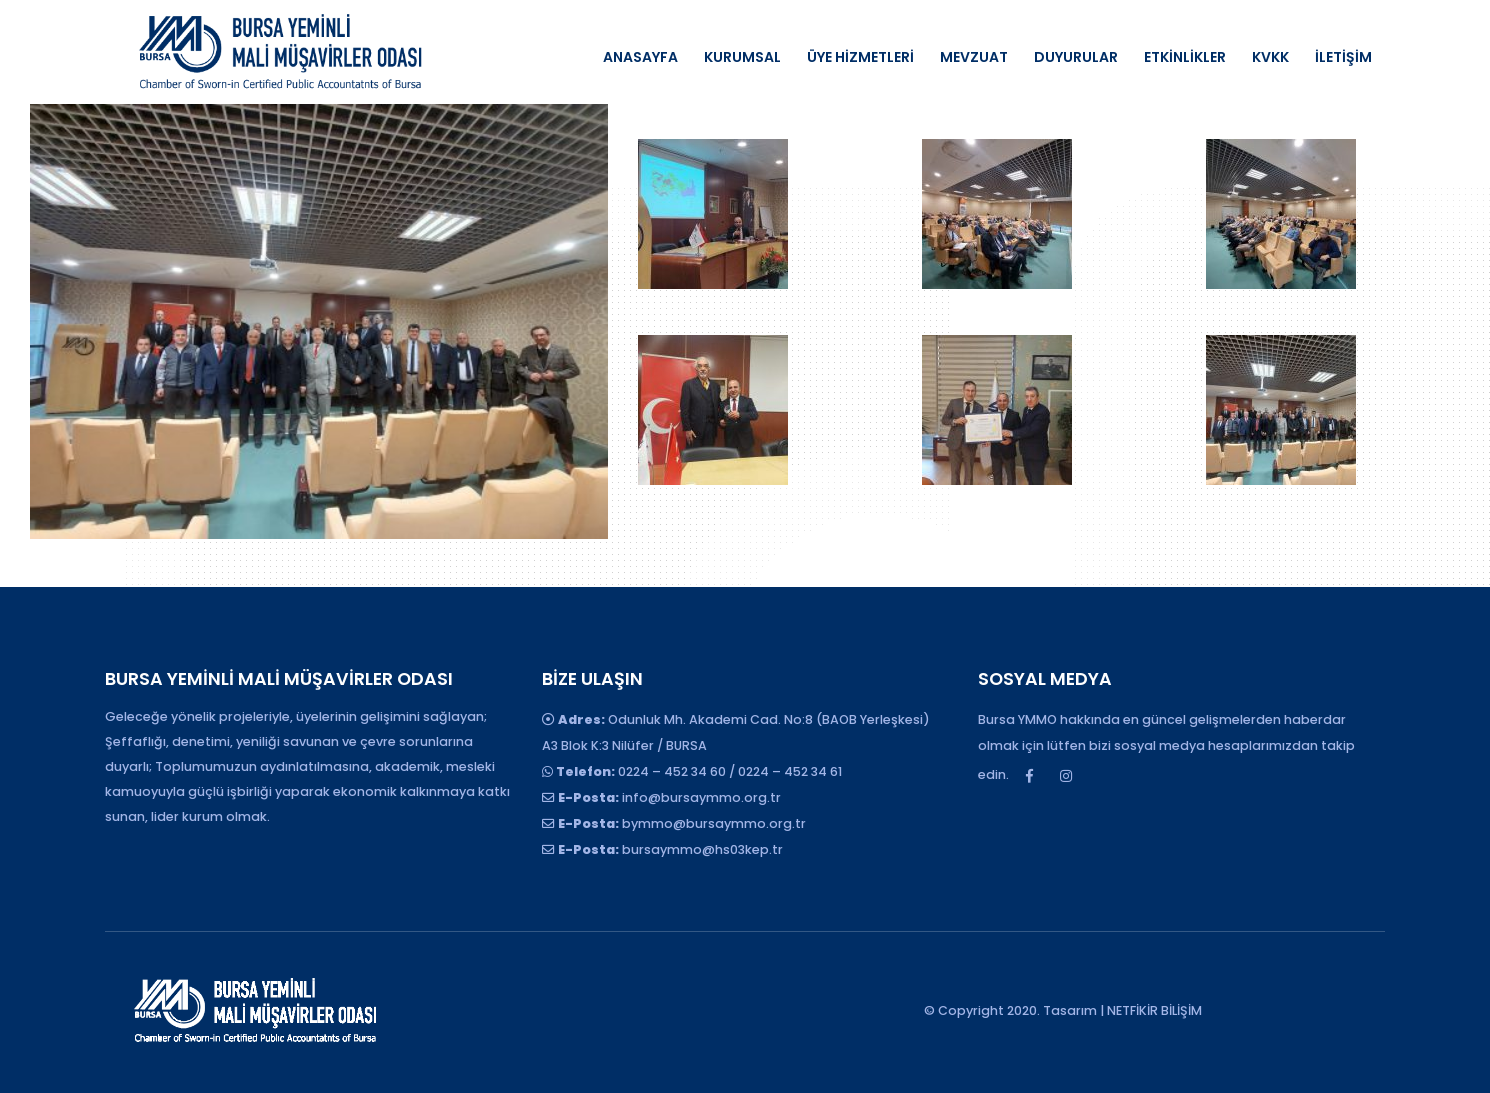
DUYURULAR (1076, 57)
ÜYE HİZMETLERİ (860, 57)
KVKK (1270, 57)
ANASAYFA (640, 57)
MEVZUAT (974, 57)
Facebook (1029, 776)
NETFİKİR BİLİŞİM (1154, 1010)
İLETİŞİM (1343, 57)
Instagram (1066, 776)
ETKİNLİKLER (1185, 57)
